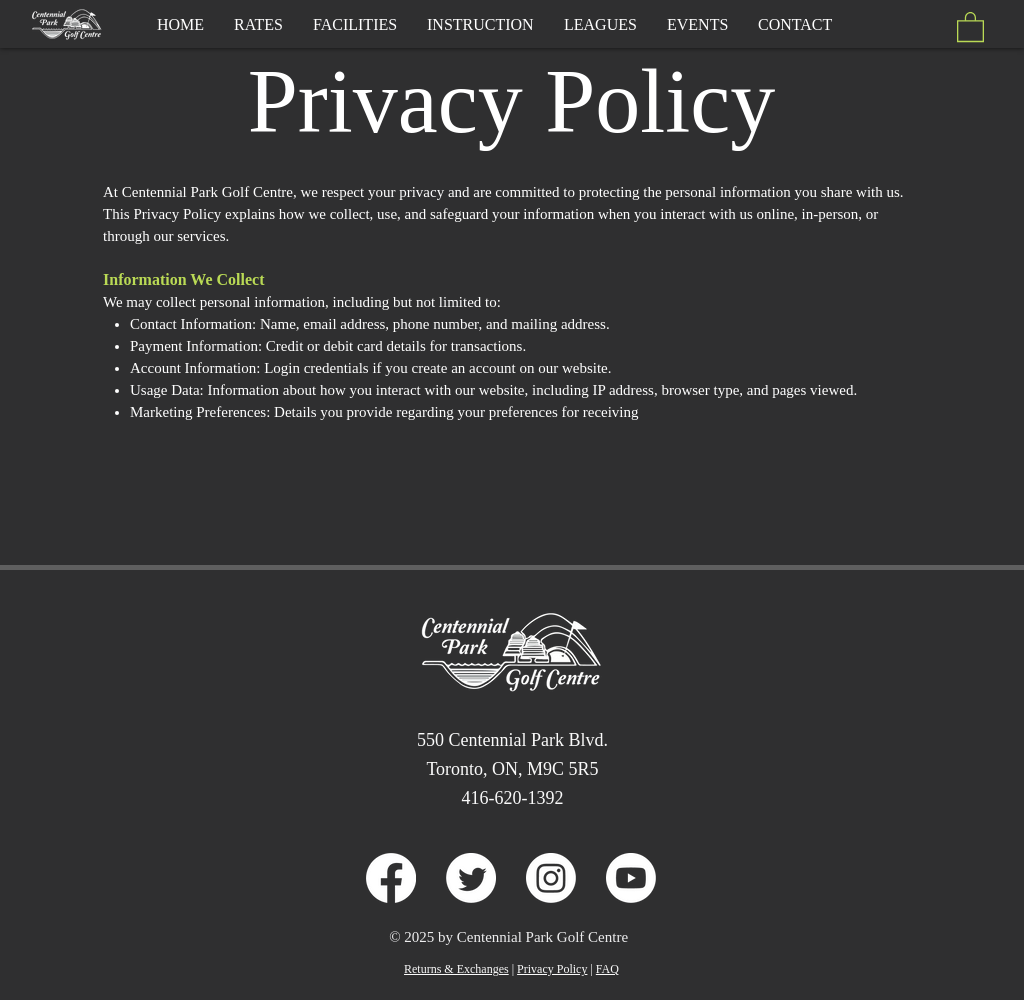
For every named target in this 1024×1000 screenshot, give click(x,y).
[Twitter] (471, 878)
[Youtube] (631, 878)
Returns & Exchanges (456, 969)
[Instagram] (551, 878)
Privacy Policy (552, 969)
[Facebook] (391, 878)
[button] (970, 26)
